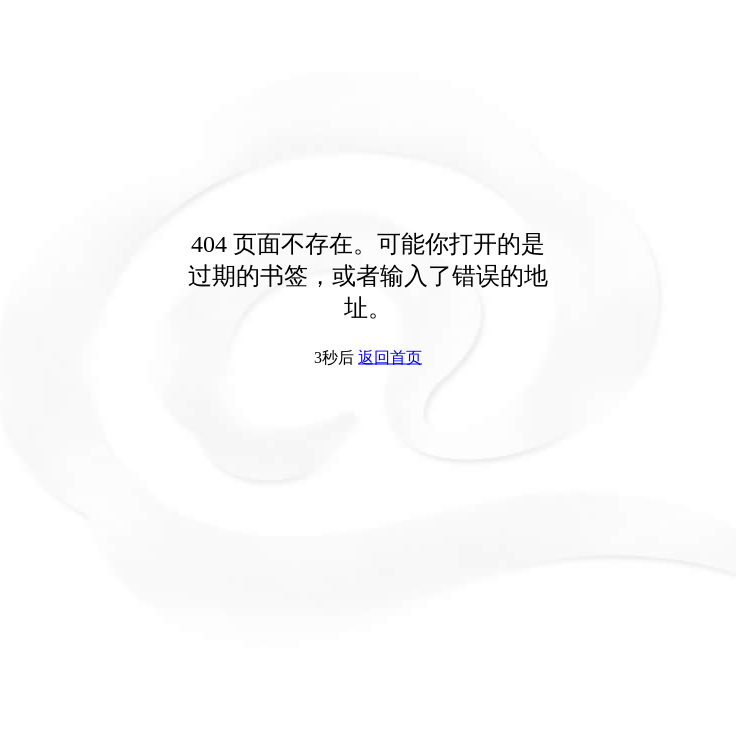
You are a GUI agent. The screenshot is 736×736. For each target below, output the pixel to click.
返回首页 (390, 357)
